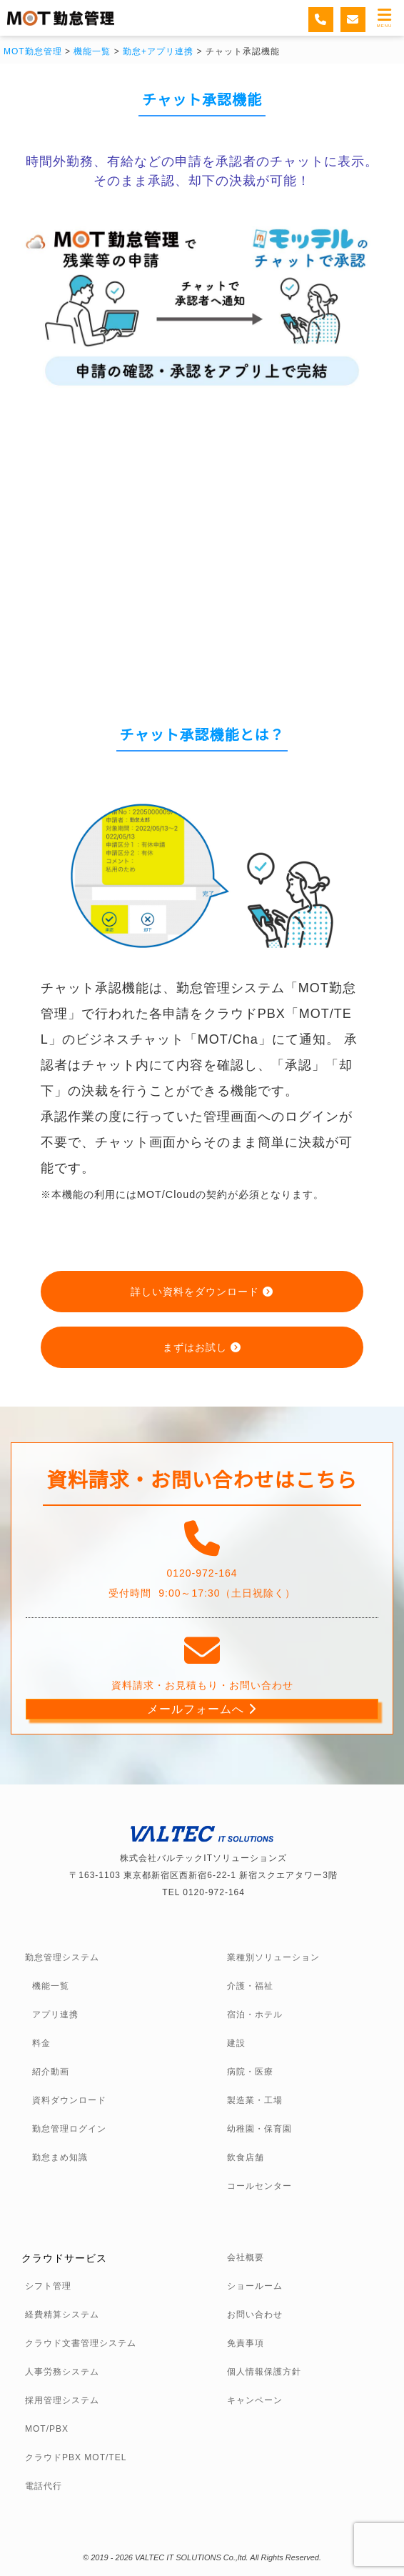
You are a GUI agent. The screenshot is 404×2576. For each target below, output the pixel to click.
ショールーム (255, 2286)
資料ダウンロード (69, 2100)
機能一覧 (50, 1986)
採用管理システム (62, 2400)
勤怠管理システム (62, 1957)
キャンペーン (255, 2400)
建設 (236, 2043)
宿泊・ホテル (255, 2014)
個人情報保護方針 (264, 2371)
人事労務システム (62, 2371)
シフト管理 (48, 2286)
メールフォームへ (202, 1709)
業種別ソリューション (273, 1957)
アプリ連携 (55, 2014)
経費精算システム (62, 2314)
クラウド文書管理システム (80, 2343)
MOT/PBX (47, 2429)
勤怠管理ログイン (69, 2129)
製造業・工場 (255, 2100)
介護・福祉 (250, 1986)
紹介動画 (50, 2071)
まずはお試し (202, 1347)
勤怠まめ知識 (60, 2157)
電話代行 (43, 2486)
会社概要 (245, 2257)
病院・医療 (250, 2071)
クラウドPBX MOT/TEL (75, 2457)
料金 (41, 2043)
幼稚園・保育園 (259, 2129)
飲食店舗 (245, 2157)
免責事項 (245, 2343)
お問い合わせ (255, 2314)
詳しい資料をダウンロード (202, 1291)
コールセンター (259, 2186)
